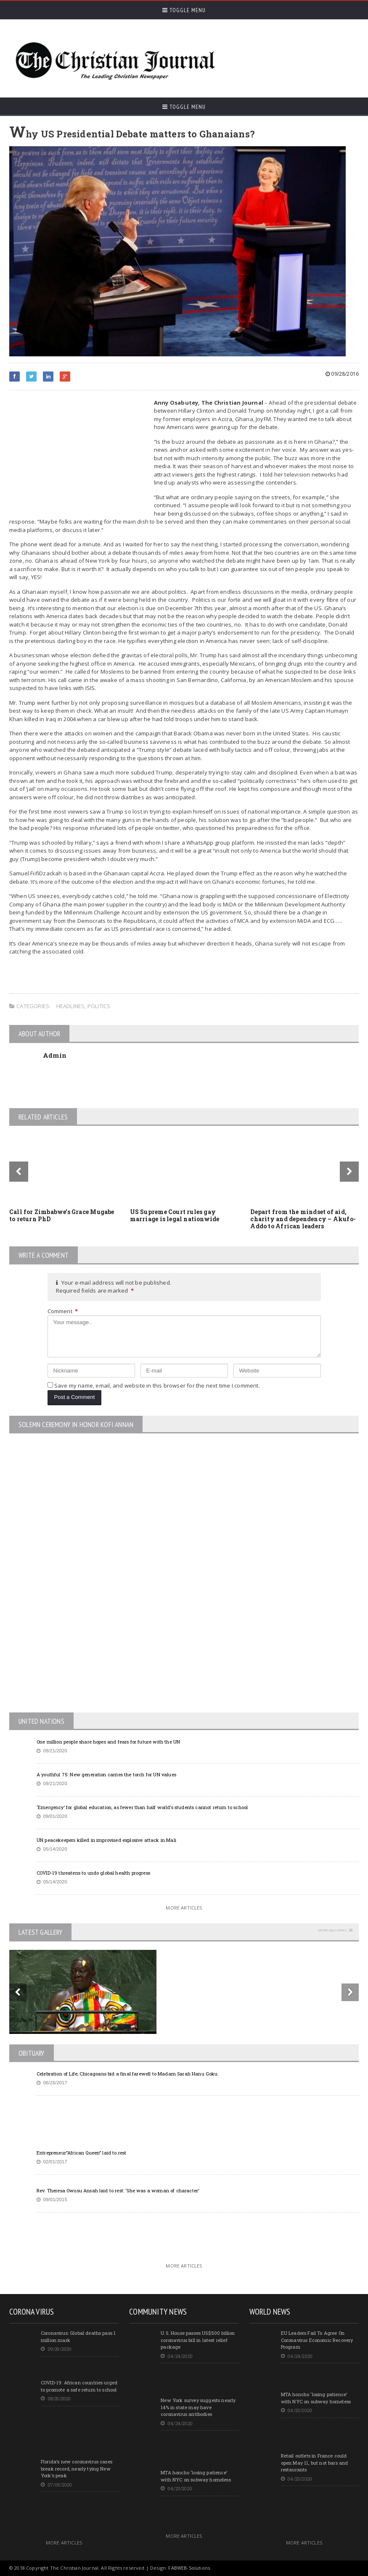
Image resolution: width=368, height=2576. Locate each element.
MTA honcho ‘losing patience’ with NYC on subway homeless (195, 2476)
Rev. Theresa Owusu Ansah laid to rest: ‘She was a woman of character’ (118, 2190)
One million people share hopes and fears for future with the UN (108, 1741)
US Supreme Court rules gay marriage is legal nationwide (175, 1215)
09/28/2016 (342, 373)
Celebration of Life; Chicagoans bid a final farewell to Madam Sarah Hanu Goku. (128, 2073)
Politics (99, 1006)
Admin (54, 1055)
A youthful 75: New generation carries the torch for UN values (106, 1774)
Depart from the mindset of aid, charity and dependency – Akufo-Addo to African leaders (303, 1219)
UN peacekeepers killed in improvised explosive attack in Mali (106, 1840)
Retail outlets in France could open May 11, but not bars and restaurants (314, 2462)
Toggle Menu (184, 10)
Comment (63, 1311)
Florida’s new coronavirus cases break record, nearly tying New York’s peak (76, 2468)
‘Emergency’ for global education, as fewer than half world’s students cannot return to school (142, 1807)
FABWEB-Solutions (189, 2568)
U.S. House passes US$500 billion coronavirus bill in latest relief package (198, 2340)
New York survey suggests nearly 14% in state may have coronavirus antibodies (198, 2407)
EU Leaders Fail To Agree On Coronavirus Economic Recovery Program (317, 2340)
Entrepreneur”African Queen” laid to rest (82, 2152)
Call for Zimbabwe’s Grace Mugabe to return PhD (61, 1215)
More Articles (184, 1907)
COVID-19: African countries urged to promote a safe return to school (79, 2386)
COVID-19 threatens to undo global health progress (93, 1873)
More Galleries (332, 1930)
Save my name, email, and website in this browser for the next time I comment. (157, 1385)
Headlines (70, 1006)
